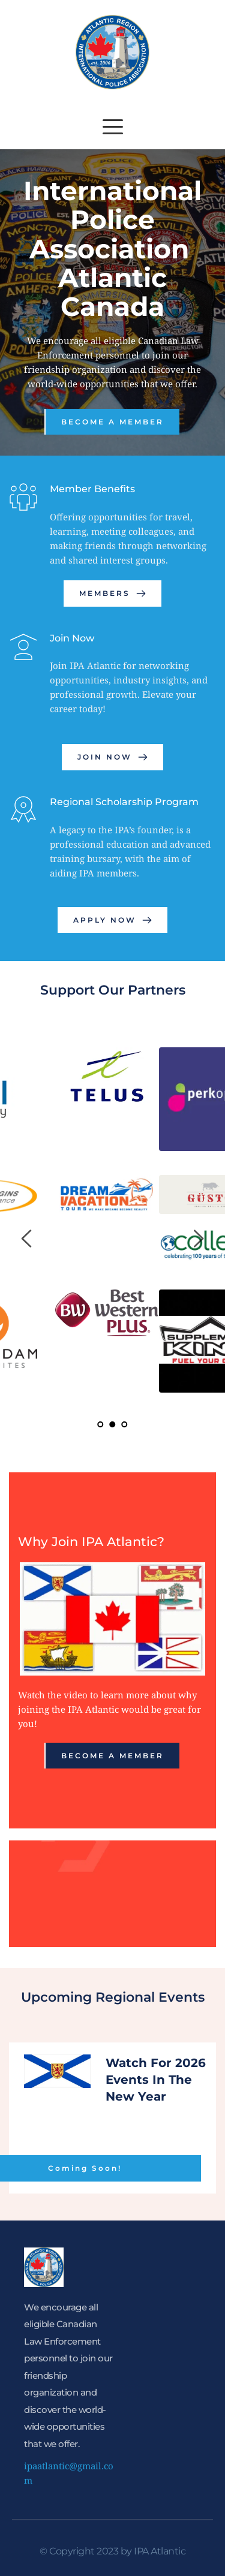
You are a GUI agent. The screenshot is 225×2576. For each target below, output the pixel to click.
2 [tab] (113, 1424)
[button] (113, 126)
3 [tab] (125, 1424)
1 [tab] (101, 1424)
